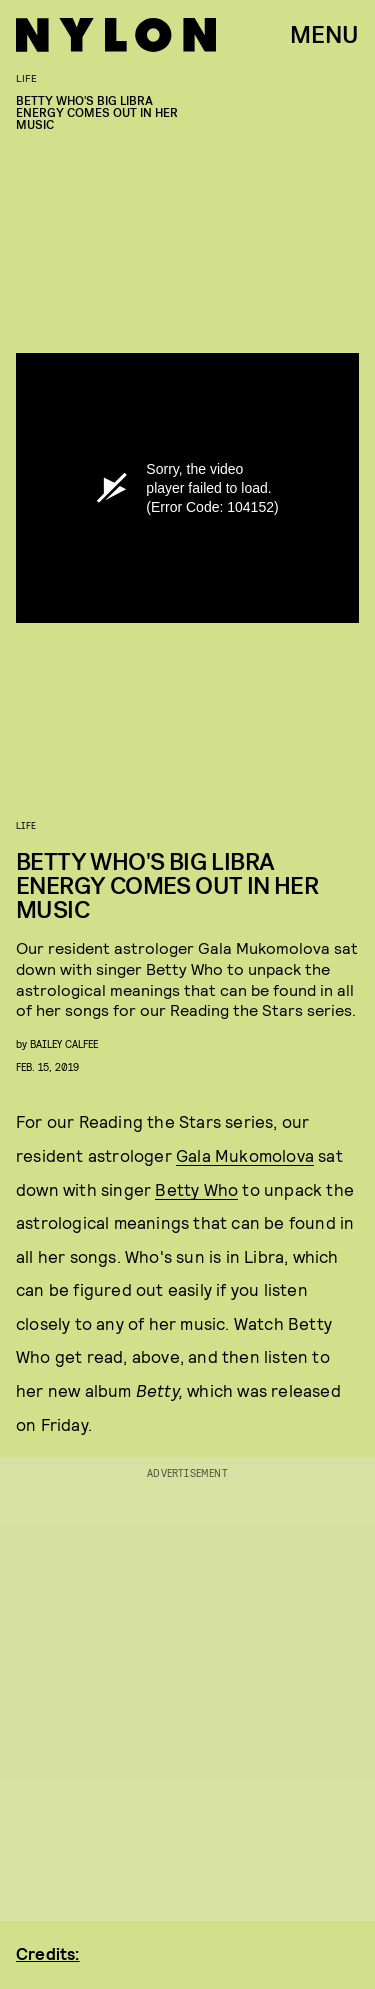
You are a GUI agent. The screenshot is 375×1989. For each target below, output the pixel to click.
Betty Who (196, 1189)
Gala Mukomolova (245, 1155)
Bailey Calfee (64, 1043)
